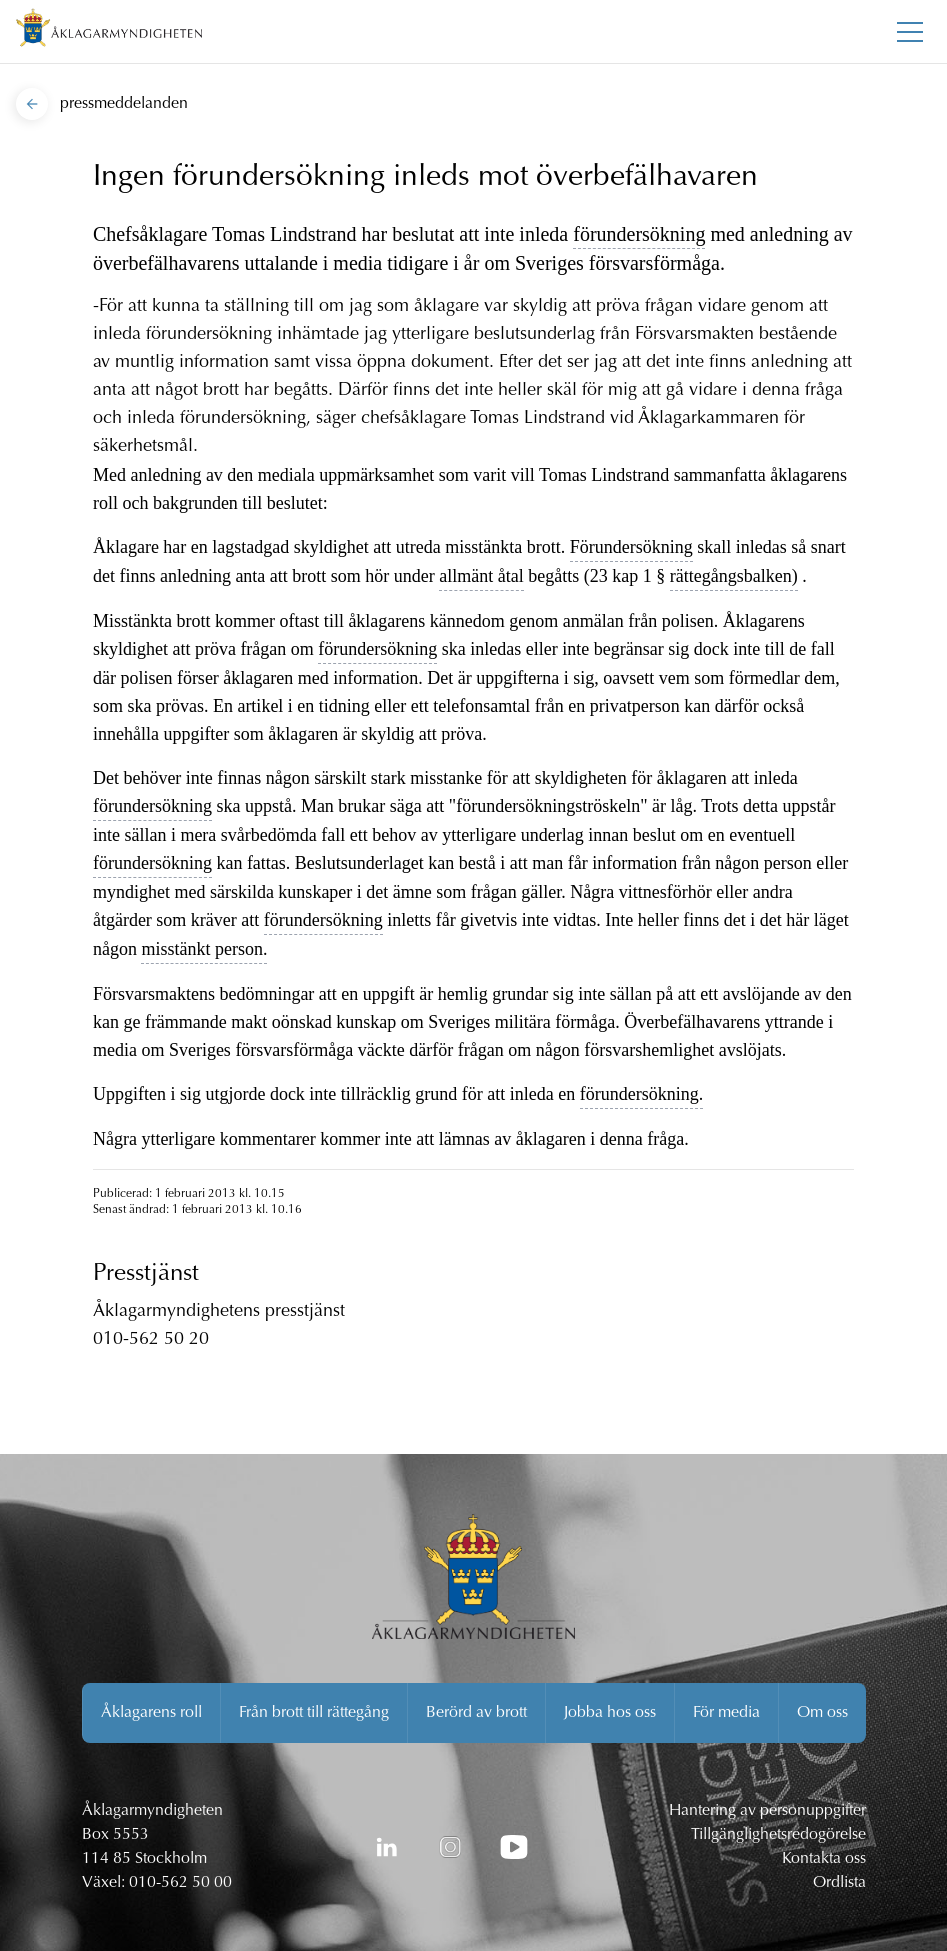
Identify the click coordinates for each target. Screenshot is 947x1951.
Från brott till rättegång (314, 1713)
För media (726, 1713)
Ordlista (839, 1883)
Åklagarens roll (151, 1713)
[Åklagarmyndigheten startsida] (109, 31)
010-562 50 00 (180, 1883)
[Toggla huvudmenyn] (910, 32)
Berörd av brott (476, 1713)
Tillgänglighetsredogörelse (778, 1835)
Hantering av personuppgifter (767, 1811)
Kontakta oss (824, 1859)
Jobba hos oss (610, 1713)
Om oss (822, 1713)
